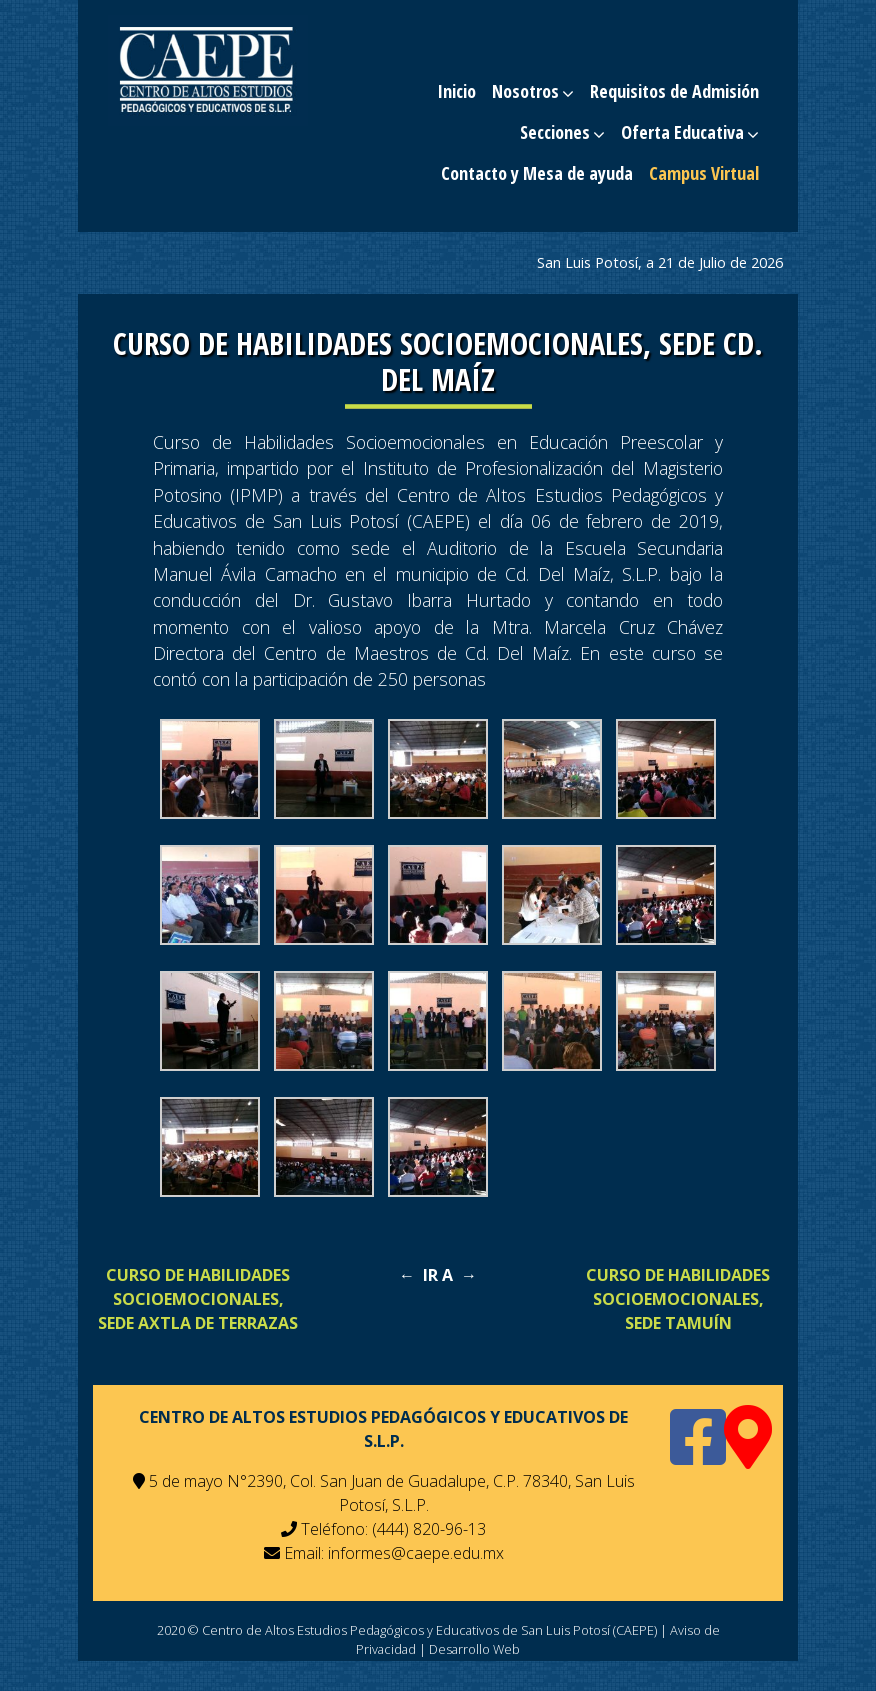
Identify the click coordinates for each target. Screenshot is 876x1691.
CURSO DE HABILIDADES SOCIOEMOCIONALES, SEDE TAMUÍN (678, 1299)
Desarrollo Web (474, 1649)
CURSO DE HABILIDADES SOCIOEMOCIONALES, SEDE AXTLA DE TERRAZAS (198, 1299)
